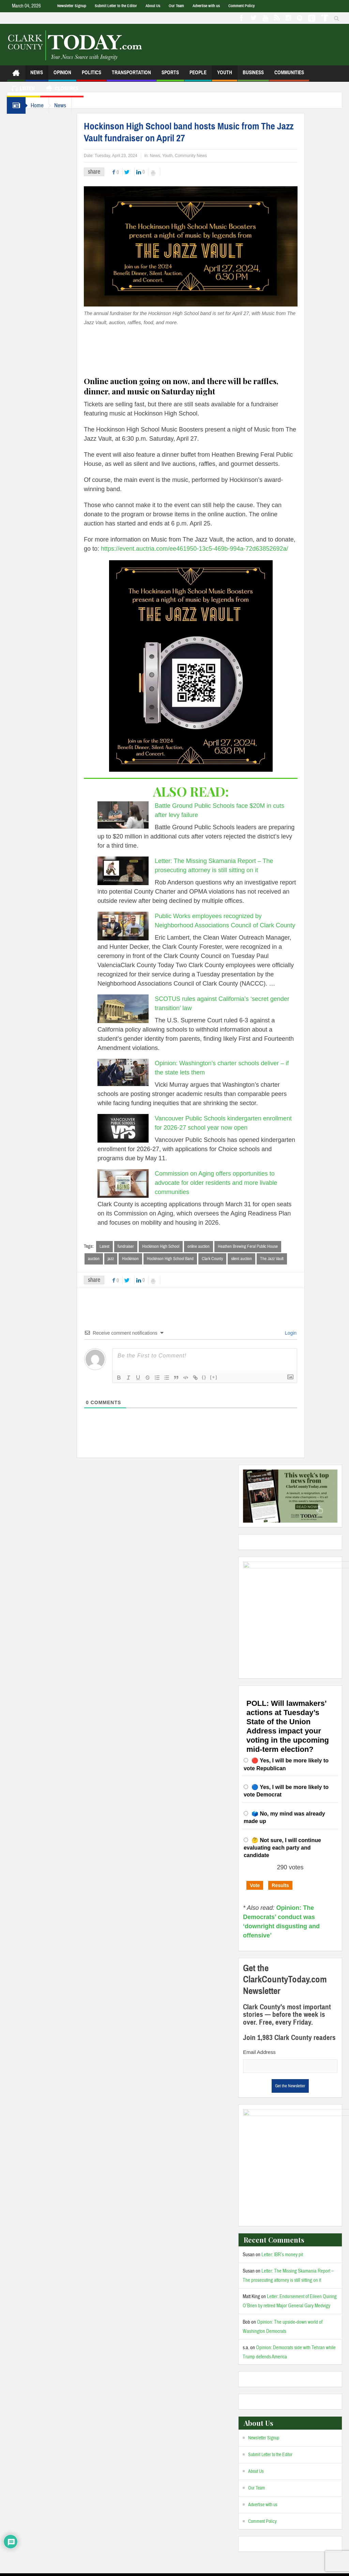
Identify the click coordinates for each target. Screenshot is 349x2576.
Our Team (176, 5)
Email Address (259, 2035)
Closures (62, 89)
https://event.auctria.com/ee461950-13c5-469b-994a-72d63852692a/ (201, 548)
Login (296, 1333)
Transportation (131, 75)
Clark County (219, 1258)
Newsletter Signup (71, 5)
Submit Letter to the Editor (116, 5)
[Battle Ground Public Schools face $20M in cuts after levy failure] (129, 815)
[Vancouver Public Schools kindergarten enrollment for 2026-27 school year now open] (129, 1128)
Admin (99, 2571)
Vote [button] (255, 1867)
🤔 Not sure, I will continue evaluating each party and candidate (282, 1830)
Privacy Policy (126, 2571)
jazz (118, 1258)
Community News (198, 155)
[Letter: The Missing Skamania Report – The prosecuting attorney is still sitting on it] (129, 871)
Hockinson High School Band (177, 1258)
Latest (111, 1246)
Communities (289, 75)
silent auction (248, 1258)
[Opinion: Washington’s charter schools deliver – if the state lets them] (129, 1072)
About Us (153, 5)
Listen (23, 89)
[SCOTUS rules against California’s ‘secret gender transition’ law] (129, 1008)
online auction (205, 1246)
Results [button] (280, 1867)
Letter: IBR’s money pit (282, 2219)
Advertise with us (206, 5)
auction (100, 1258)
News (36, 75)
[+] (220, 1377)
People (198, 75)
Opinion (62, 75)
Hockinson (137, 1258)
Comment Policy (241, 5)
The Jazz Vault (278, 1258)
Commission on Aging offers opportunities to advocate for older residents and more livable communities (223, 1182)
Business (253, 75)
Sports (170, 75)
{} (211, 1377)
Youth (224, 75)
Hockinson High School (167, 1246)
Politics (91, 75)
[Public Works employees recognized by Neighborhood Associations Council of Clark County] (129, 926)
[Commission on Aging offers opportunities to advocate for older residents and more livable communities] (129, 1183)
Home (38, 105)
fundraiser (132, 1246)
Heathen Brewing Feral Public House (255, 1246)
